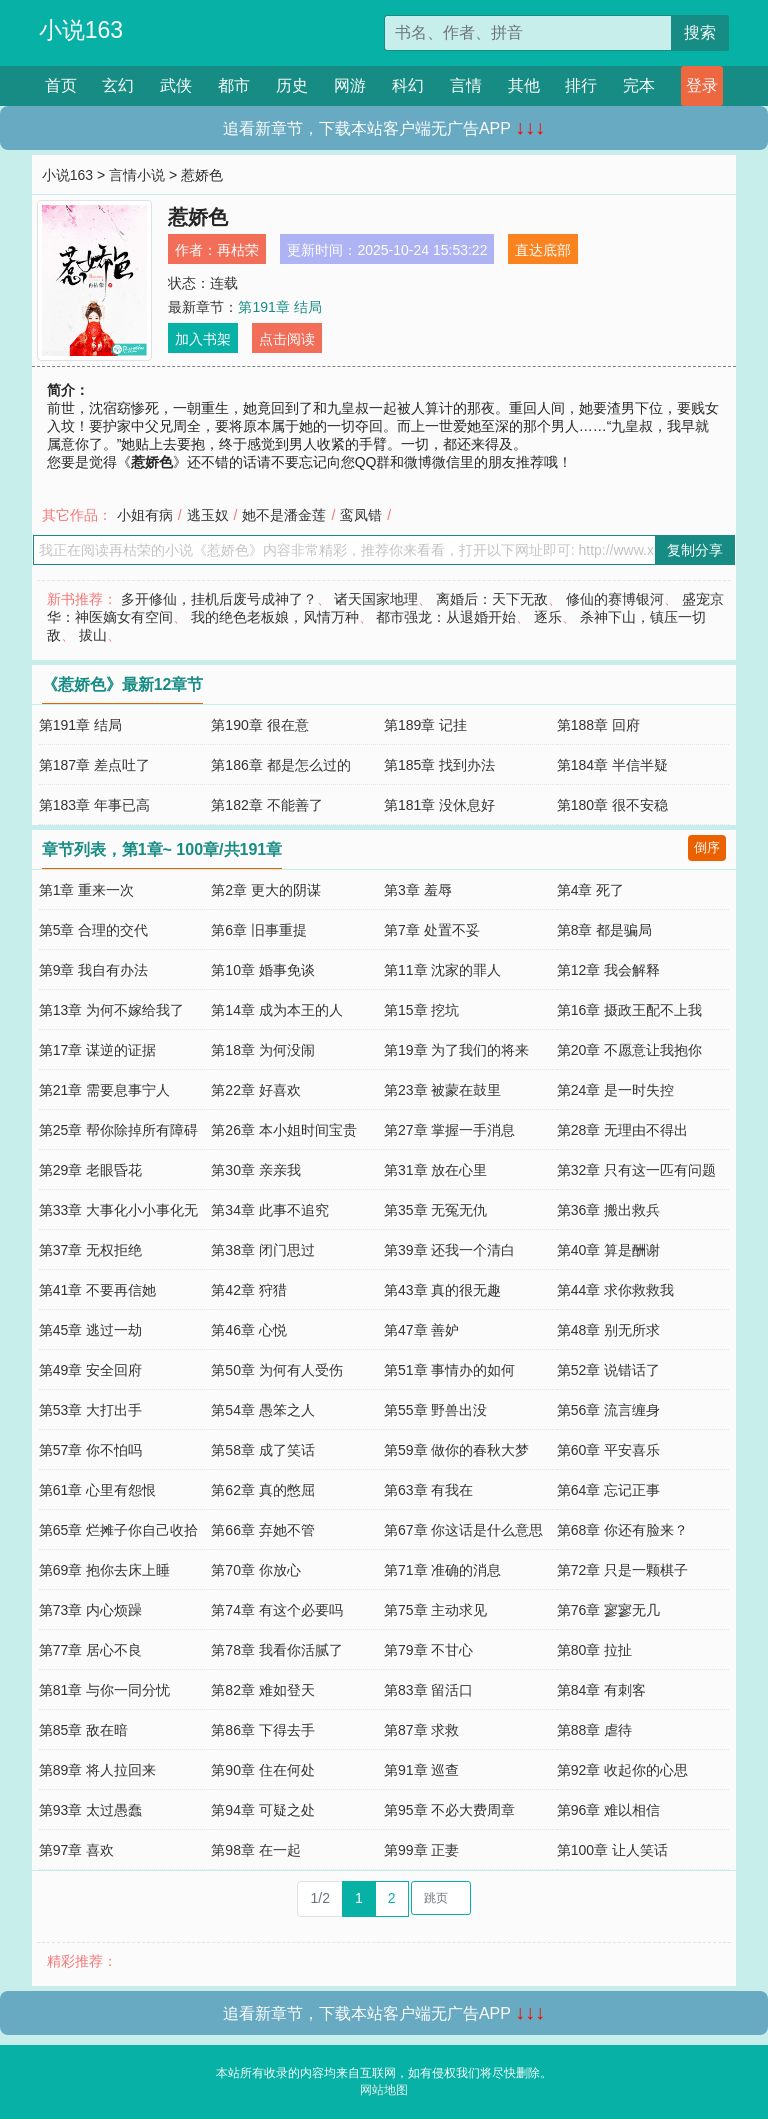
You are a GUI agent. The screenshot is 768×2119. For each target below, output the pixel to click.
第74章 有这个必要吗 (276, 1610)
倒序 (707, 847)
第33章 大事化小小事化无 (118, 1210)
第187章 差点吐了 (94, 765)
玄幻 (118, 85)
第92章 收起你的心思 (622, 1770)
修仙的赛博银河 (615, 599)
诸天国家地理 (376, 599)
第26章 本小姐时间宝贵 (283, 1130)
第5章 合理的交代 (94, 930)
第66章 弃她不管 (262, 1530)
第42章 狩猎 (248, 1290)
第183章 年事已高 (94, 805)
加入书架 (203, 339)
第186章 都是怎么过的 (280, 765)
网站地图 (384, 2090)
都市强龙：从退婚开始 (446, 617)
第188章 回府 (598, 725)
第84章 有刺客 (601, 1690)
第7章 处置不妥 (432, 930)
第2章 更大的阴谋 (266, 890)
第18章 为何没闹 (262, 1050)
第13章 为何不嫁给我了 (111, 1010)
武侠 (176, 85)
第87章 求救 (421, 1730)
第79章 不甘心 (428, 1650)
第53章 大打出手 (90, 1410)
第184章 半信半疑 (612, 765)
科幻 (408, 85)
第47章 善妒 (421, 1330)
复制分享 (695, 550)
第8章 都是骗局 (605, 930)
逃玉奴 (208, 515)
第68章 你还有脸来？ (622, 1530)
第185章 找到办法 (439, 765)
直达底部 (543, 250)
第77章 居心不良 (90, 1650)
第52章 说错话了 (608, 1370)
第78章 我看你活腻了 (276, 1650)
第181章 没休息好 (439, 805)
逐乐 (548, 617)
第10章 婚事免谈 (262, 970)
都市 (234, 85)
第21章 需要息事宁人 (104, 1090)
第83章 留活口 (428, 1690)
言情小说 (137, 175)
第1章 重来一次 (87, 890)
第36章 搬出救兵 (608, 1210)
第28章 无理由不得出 (622, 1130)
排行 (581, 85)
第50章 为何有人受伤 (276, 1370)
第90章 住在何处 (262, 1770)
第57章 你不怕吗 (90, 1450)
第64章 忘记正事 (608, 1490)
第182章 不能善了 (266, 805)
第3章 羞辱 (418, 890)
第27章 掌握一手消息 (449, 1130)
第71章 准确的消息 (442, 1570)
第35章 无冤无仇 (435, 1210)
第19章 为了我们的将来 (456, 1050)
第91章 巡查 (421, 1770)
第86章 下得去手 (262, 1730)
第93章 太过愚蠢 (90, 1810)
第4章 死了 (591, 890)
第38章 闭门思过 (262, 1250)
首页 (61, 85)
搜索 (700, 32)
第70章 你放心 (255, 1570)
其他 (524, 85)
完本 (639, 85)
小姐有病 (145, 515)
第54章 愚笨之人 (262, 1410)
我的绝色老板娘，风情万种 (275, 617)
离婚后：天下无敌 (492, 599)
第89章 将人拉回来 (97, 1770)
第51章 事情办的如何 (449, 1370)
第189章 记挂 (425, 725)
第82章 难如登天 (262, 1690)
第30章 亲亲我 (255, 1170)
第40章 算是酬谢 (608, 1250)
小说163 (81, 30)
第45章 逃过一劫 (90, 1330)
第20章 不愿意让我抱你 (629, 1050)
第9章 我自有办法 (94, 970)
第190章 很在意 (259, 725)
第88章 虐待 (594, 1730)
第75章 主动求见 (435, 1610)
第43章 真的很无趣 (442, 1290)
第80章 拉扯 (594, 1650)
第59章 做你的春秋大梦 (456, 1450)
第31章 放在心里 (435, 1170)
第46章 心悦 (248, 1330)
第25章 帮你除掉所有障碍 (118, 1130)
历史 (292, 85)
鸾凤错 (361, 515)
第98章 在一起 (255, 1850)
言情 (466, 85)
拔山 (93, 635)
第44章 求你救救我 (615, 1290)
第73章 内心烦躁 (90, 1610)
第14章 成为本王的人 (276, 1010)
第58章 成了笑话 (262, 1450)
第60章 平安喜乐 (608, 1450)
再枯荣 (238, 250)
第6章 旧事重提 (259, 930)
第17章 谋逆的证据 (97, 1050)
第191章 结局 (279, 307)
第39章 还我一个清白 (449, 1250)
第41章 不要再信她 (97, 1290)
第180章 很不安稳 (612, 805)
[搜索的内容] (528, 33)
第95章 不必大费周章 (449, 1810)
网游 (350, 85)
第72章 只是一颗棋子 (622, 1570)
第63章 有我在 (428, 1490)
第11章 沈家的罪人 (442, 970)
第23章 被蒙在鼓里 (442, 1090)
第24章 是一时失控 (615, 1090)
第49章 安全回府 (90, 1370)
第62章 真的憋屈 (262, 1490)
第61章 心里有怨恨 (97, 1490)
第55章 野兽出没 (435, 1410)
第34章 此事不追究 (269, 1210)
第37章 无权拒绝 (90, 1250)
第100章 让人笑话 (612, 1850)
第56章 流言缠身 (608, 1410)
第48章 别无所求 (608, 1330)
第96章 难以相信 (608, 1810)
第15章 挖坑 (421, 1010)
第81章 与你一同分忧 (104, 1690)
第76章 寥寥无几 (608, 1610)
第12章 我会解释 (608, 970)
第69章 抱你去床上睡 (104, 1570)
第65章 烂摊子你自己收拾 (118, 1530)
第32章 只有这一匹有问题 (636, 1170)
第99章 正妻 (421, 1850)
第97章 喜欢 (76, 1850)
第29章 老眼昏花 (90, 1170)
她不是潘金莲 (284, 515)
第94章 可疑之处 (262, 1810)
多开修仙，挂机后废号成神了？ (219, 599)
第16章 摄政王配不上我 (629, 1010)
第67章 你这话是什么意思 (463, 1530)
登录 (702, 85)
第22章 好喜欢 (255, 1090)
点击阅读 (287, 339)
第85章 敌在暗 (83, 1730)
